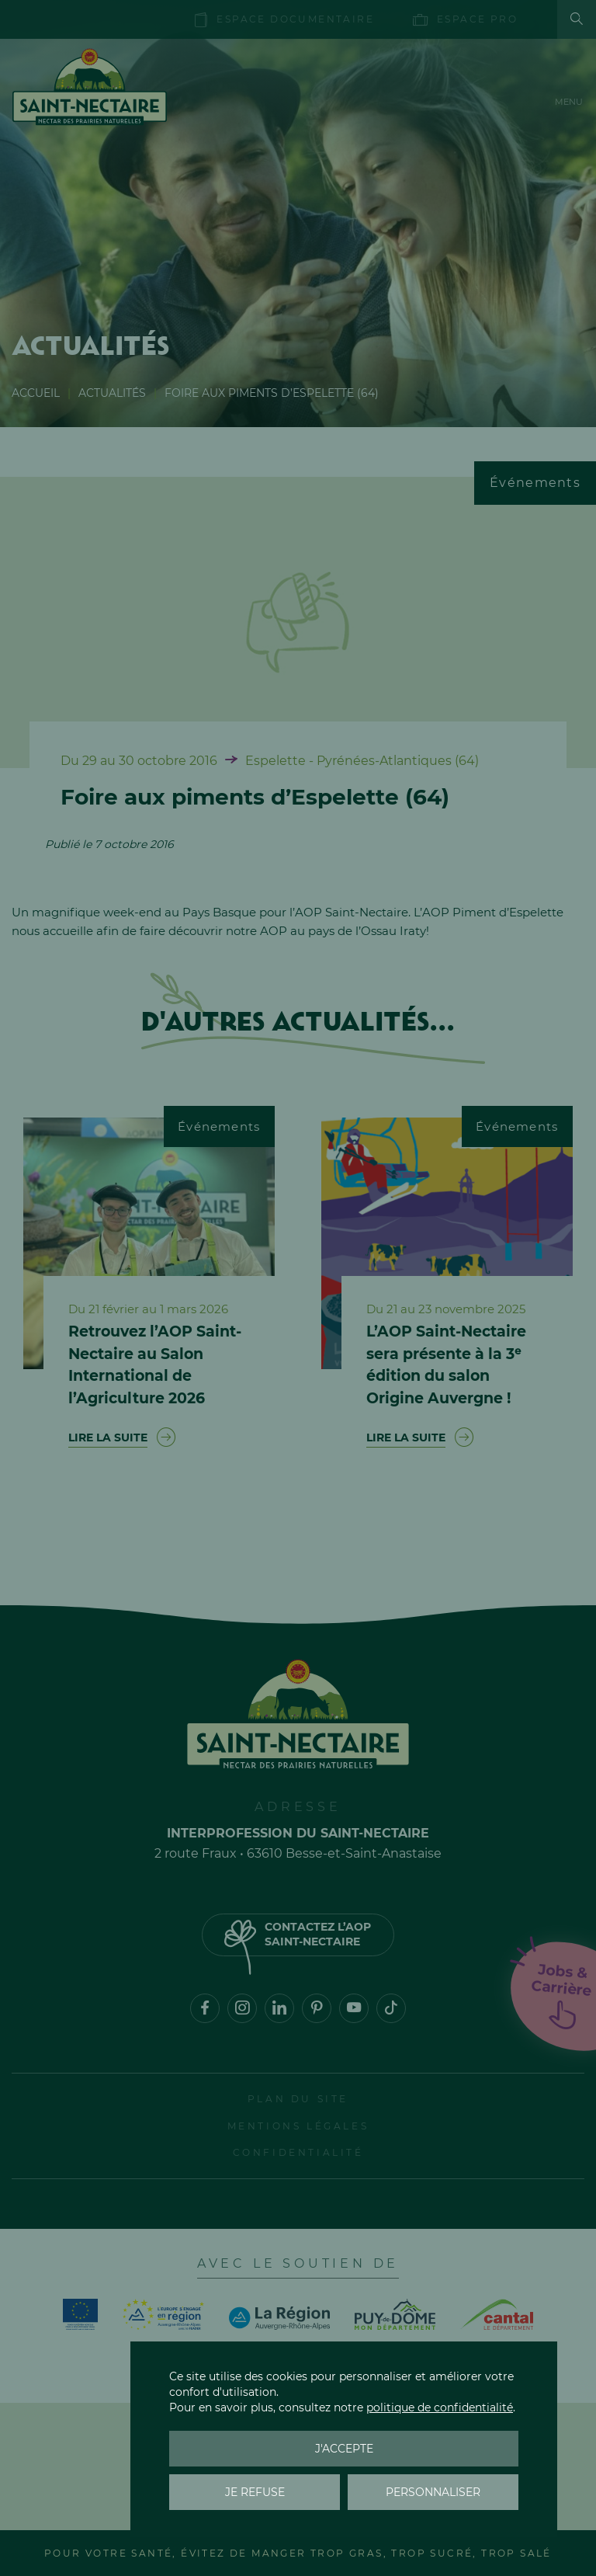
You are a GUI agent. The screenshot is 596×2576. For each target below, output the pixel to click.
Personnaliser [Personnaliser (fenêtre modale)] (433, 2492)
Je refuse (255, 2492)
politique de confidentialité (439, 2407)
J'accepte (344, 2449)
